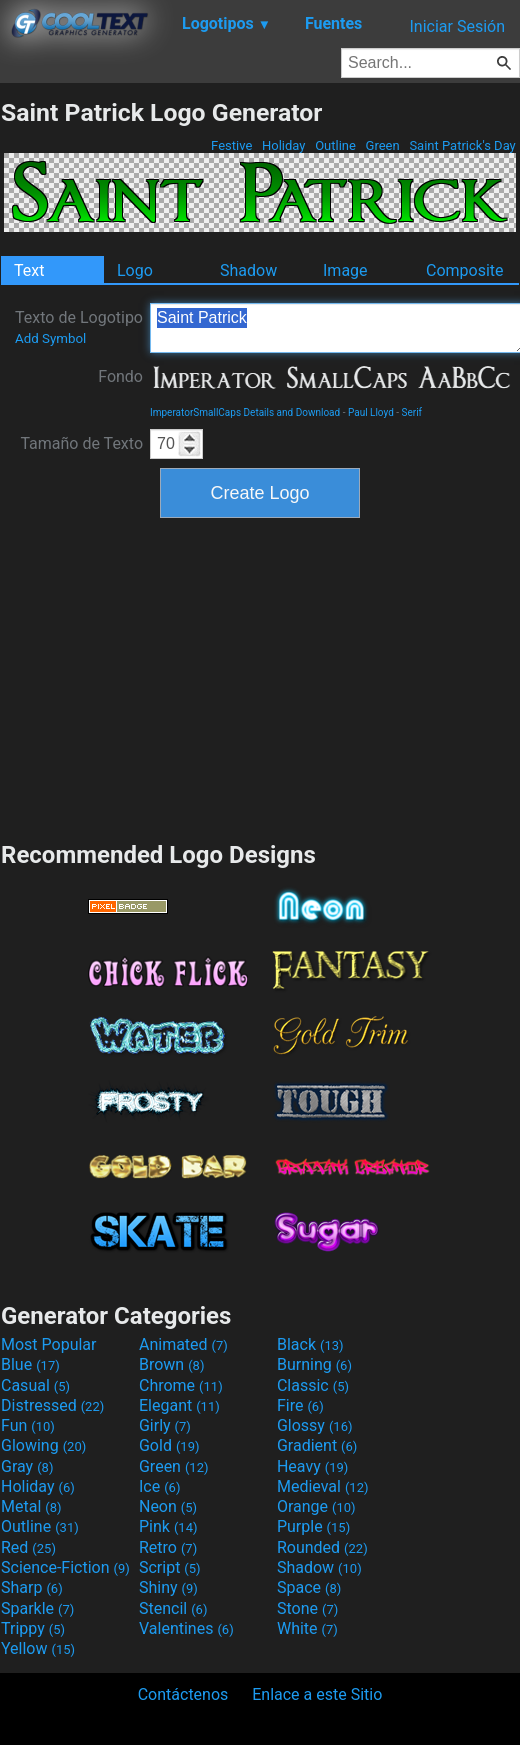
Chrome (181, 1385)
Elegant (179, 1405)
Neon (168, 1506)
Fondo (120, 376)
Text (29, 270)
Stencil (173, 1608)
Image (345, 270)
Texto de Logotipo (79, 327)
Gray (27, 1466)
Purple (313, 1526)
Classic (313, 1385)
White (307, 1628)
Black (310, 1344)
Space (309, 1587)
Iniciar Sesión (457, 26)
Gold (169, 1445)
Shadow (248, 270)
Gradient (317, 1445)
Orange (316, 1506)
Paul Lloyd (371, 412)
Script (170, 1567)
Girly (165, 1425)
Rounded (322, 1547)
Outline (335, 145)
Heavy (312, 1466)
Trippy (33, 1628)
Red (28, 1547)
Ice (159, 1486)
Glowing (43, 1445)
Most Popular (49, 1344)
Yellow (38, 1648)
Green (382, 145)
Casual (35, 1385)
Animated (183, 1344)
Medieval (323, 1486)
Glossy (315, 1425)
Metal (31, 1506)
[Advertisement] (260, 677)
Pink (168, 1526)
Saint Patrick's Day (462, 145)
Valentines (186, 1628)
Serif (412, 412)
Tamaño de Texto (81, 443)
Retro (168, 1547)
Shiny (168, 1587)
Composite (465, 270)
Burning (314, 1364)
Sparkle (37, 1608)
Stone (307, 1608)
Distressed (52, 1405)
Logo (135, 270)
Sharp (32, 1587)
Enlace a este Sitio (317, 1694)
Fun (28, 1425)
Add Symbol (50, 338)
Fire (300, 1405)
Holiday (284, 145)
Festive (232, 145)
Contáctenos (183, 1694)
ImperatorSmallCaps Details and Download (245, 412)
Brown (171, 1364)
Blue (30, 1364)
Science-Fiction (65, 1567)
